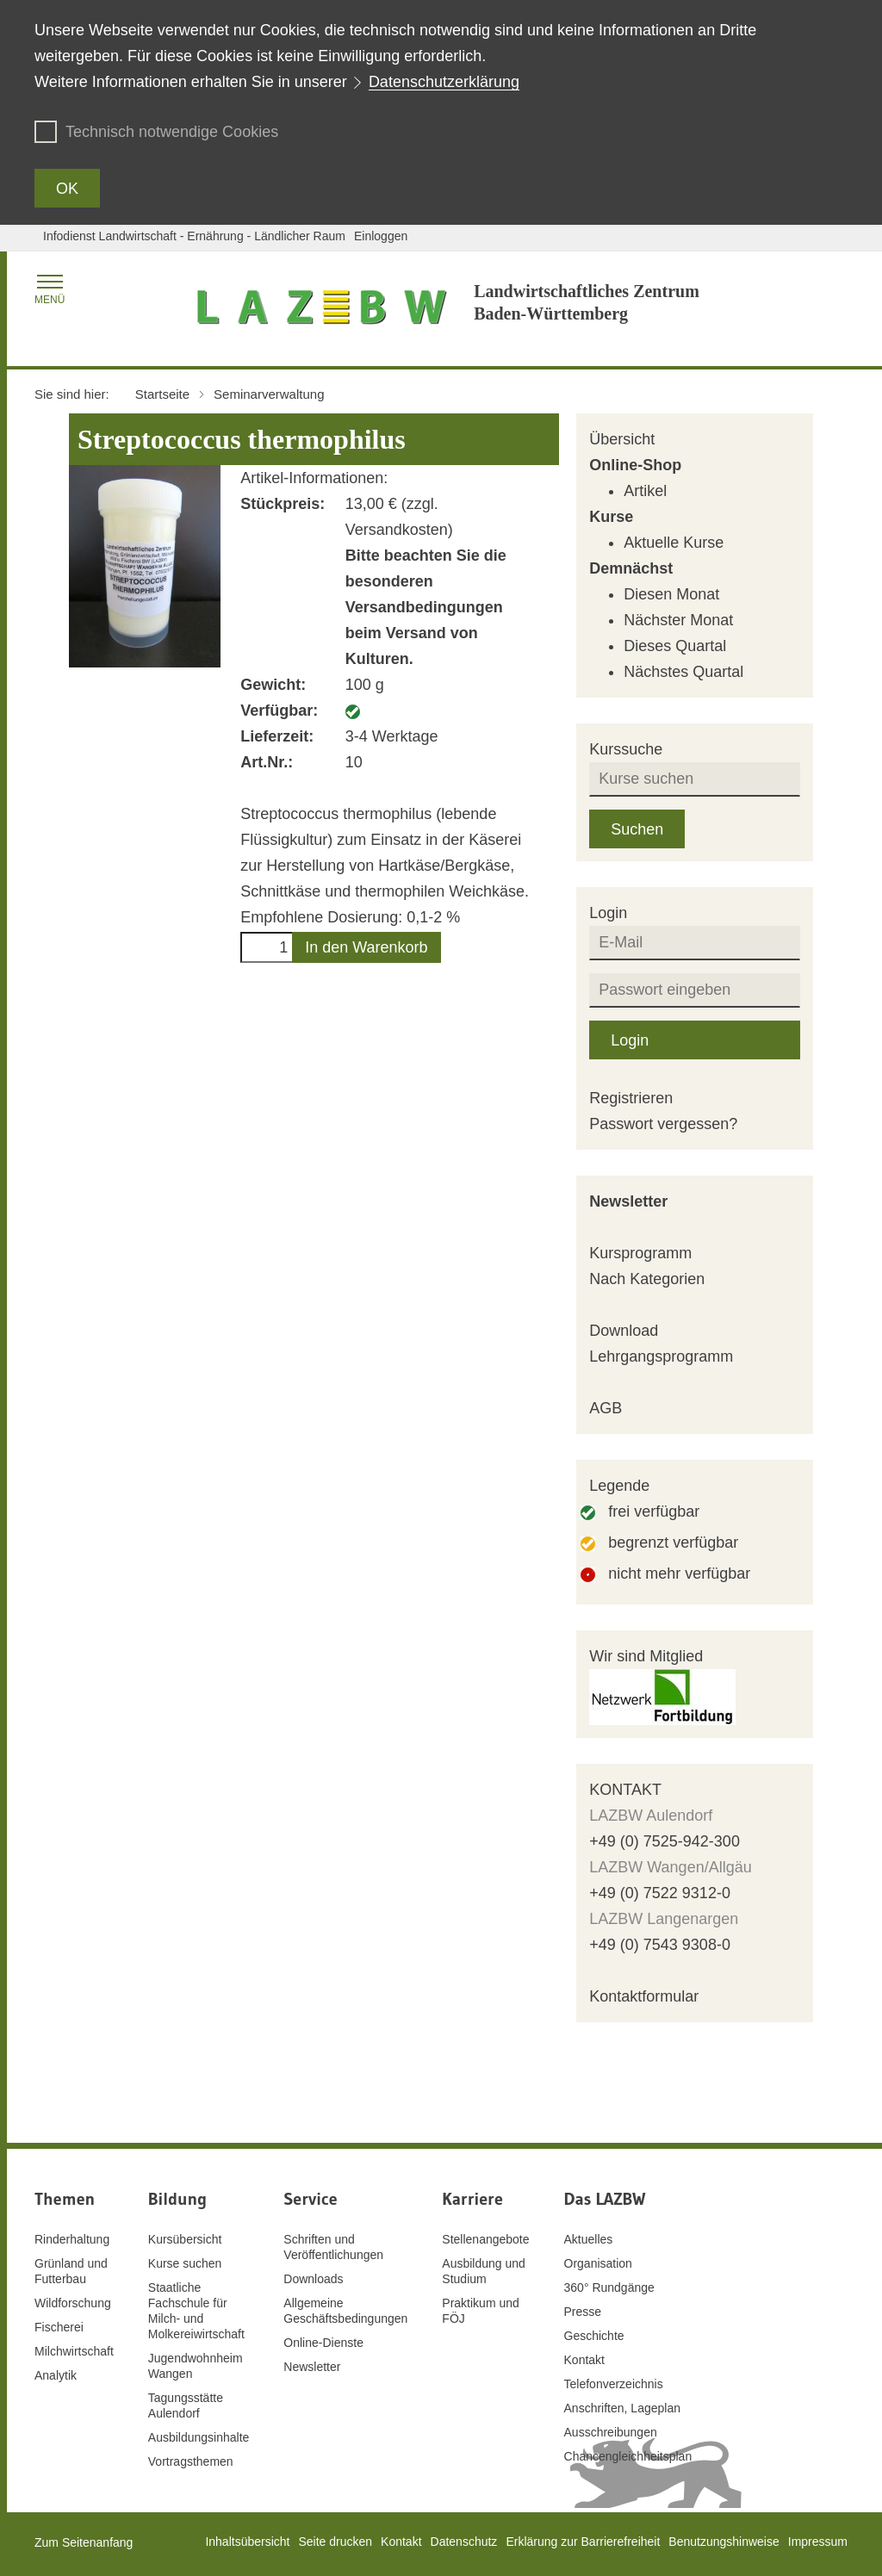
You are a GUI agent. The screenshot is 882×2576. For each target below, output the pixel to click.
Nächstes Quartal (683, 671)
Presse (583, 2311)
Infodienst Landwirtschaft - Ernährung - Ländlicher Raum (194, 236)
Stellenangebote (485, 2239)
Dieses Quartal (675, 646)
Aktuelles (588, 2239)
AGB (605, 1408)
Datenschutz (464, 2541)
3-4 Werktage (391, 736)
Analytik (55, 2375)
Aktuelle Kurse (674, 542)
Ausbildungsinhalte (199, 2437)
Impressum (818, 2541)
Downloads (313, 2279)
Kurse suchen (185, 2263)
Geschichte (594, 2336)
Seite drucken (335, 2541)
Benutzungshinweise (723, 2541)
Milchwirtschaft (74, 2351)
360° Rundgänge (609, 2287)
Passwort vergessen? (663, 1124)
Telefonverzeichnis (613, 2384)
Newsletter (628, 1201)
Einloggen (380, 236)
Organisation (598, 2263)
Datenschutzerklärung (444, 81)
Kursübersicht (185, 2239)
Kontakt (584, 2360)
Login (630, 1040)
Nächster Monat (678, 620)
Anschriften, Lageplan (622, 2408)
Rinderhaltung (71, 2239)
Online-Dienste (323, 2342)
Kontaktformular (644, 1996)
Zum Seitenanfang (83, 2542)
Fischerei (59, 2327)
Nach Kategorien (647, 1279)
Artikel (645, 491)
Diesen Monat (671, 594)
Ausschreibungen (610, 2432)
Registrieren (631, 1098)
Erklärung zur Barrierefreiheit (583, 2541)
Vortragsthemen (190, 2461)
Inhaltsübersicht (247, 2541)
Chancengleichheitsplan (628, 2456)
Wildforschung (72, 2303)
